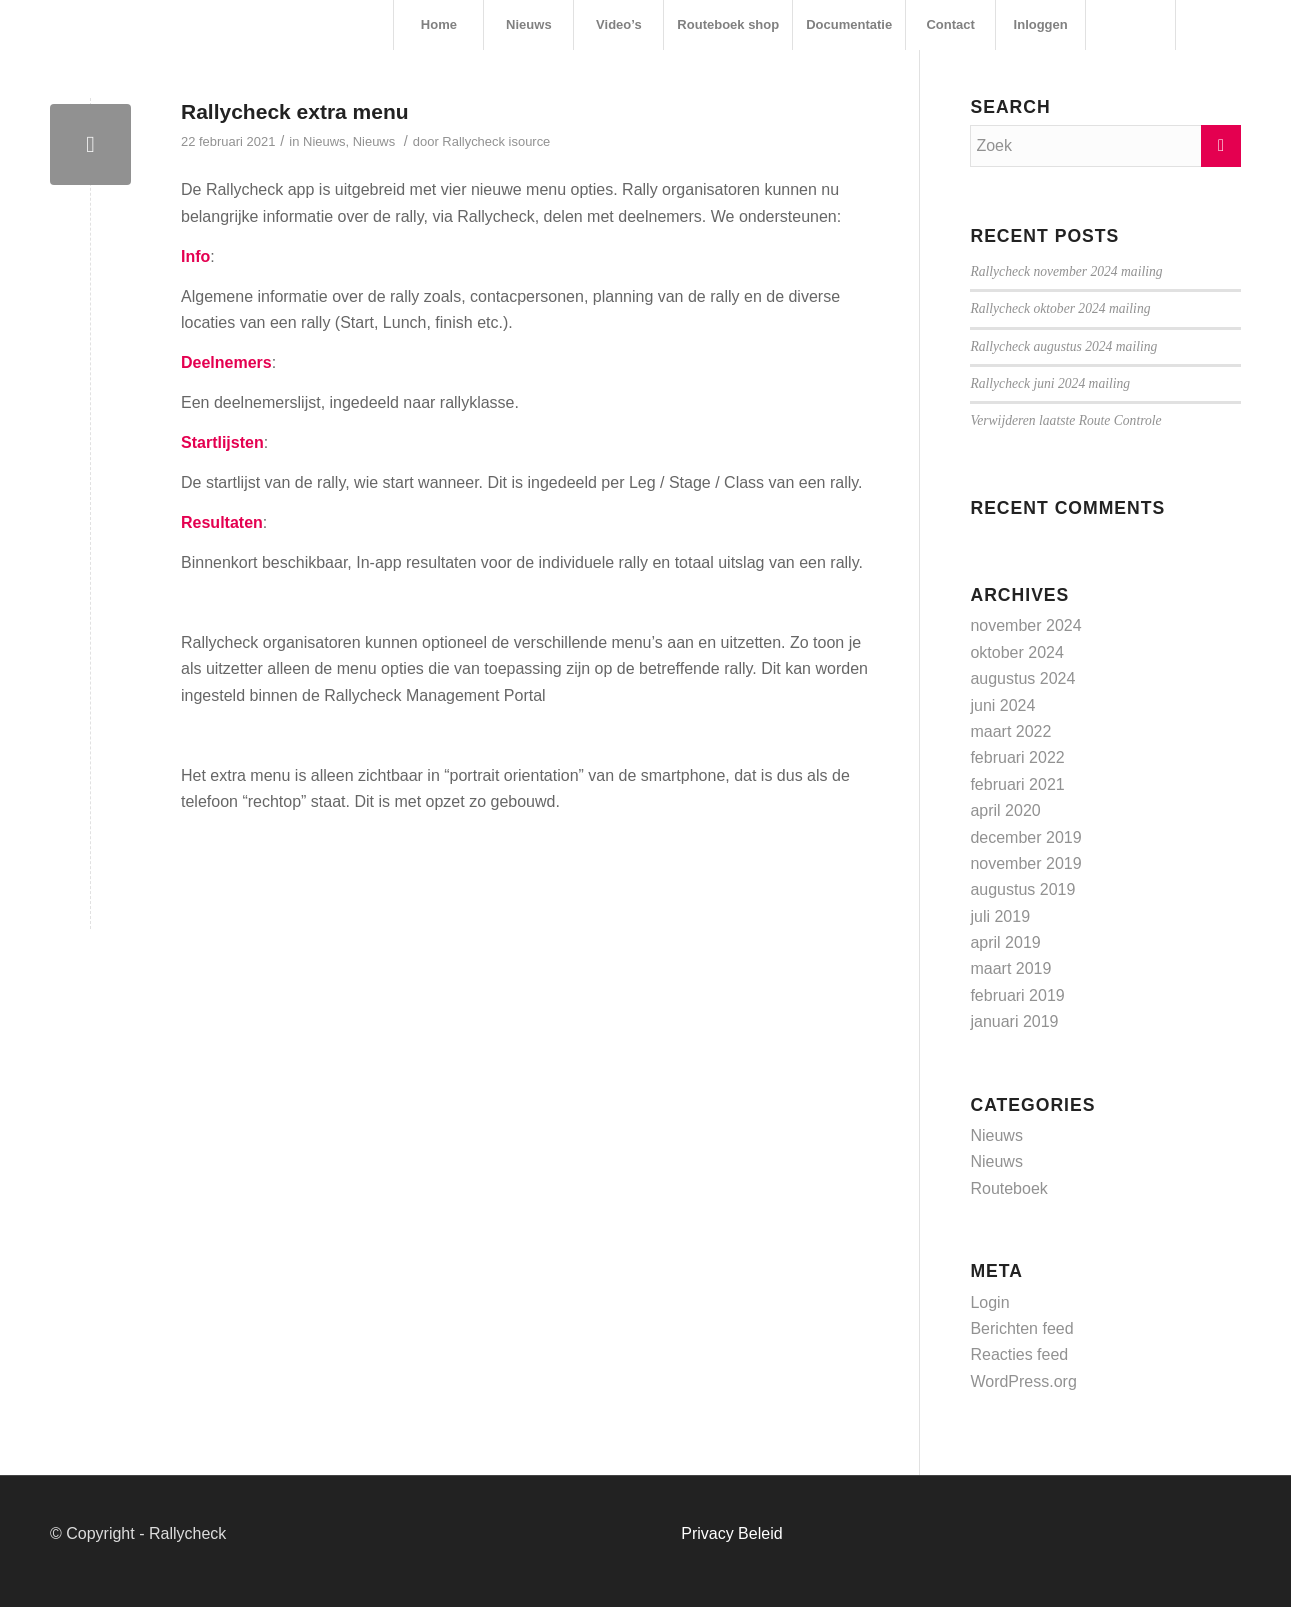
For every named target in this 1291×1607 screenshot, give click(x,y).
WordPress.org (1023, 1381)
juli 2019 (1000, 916)
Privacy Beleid (731, 1533)
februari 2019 (1017, 995)
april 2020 (1005, 810)
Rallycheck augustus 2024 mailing (1063, 346)
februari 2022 (1017, 757)
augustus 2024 (1022, 678)
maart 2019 (1010, 968)
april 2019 (1005, 942)
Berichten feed (1021, 1328)
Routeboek (1008, 1188)
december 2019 (1025, 837)
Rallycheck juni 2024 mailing (1050, 383)
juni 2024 (1002, 705)
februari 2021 (1017, 784)
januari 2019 (1014, 1021)
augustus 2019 (1022, 889)
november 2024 (1025, 625)
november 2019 (1025, 863)
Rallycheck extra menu (295, 111)
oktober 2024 (1016, 652)
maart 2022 (1010, 731)
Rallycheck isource (496, 141)
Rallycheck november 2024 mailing (1066, 271)
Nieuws (324, 141)
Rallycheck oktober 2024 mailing (1060, 308)
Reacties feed (1019, 1354)
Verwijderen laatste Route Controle (1065, 420)
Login (989, 1302)
